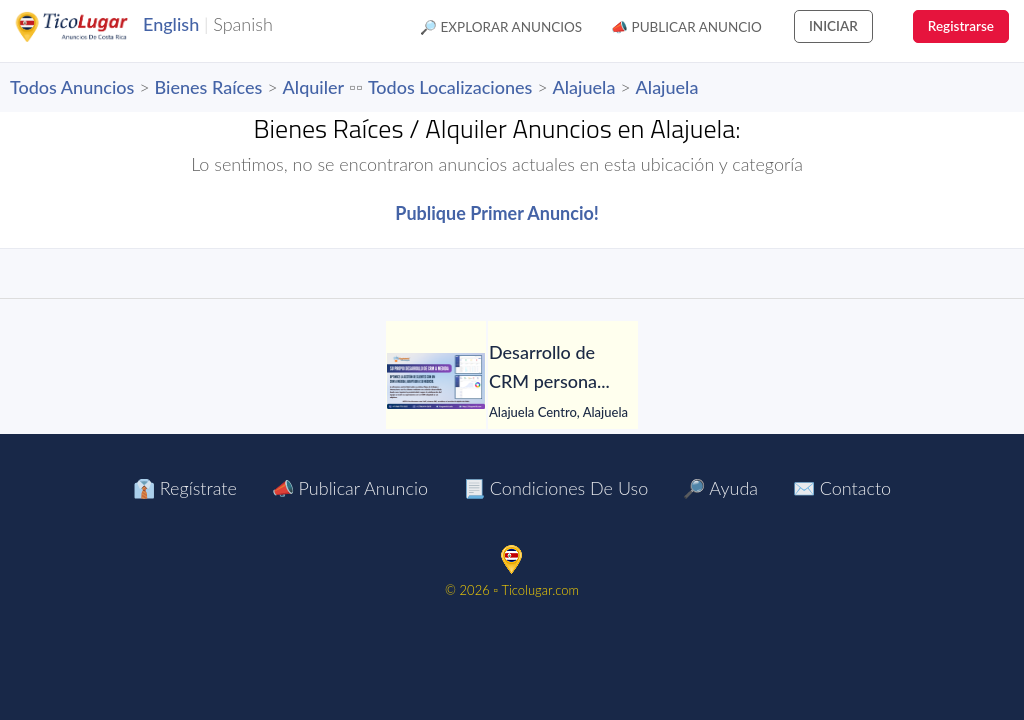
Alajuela (584, 87)
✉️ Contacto (842, 488)
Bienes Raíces (209, 87)
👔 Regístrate (185, 488)
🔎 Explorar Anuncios (501, 27)
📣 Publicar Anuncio (686, 27)
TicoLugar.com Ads (93, 27)
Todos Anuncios (72, 87)
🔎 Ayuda (720, 488)
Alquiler (314, 87)
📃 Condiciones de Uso (555, 488)
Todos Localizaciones (450, 87)
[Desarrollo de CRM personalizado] (436, 381)
